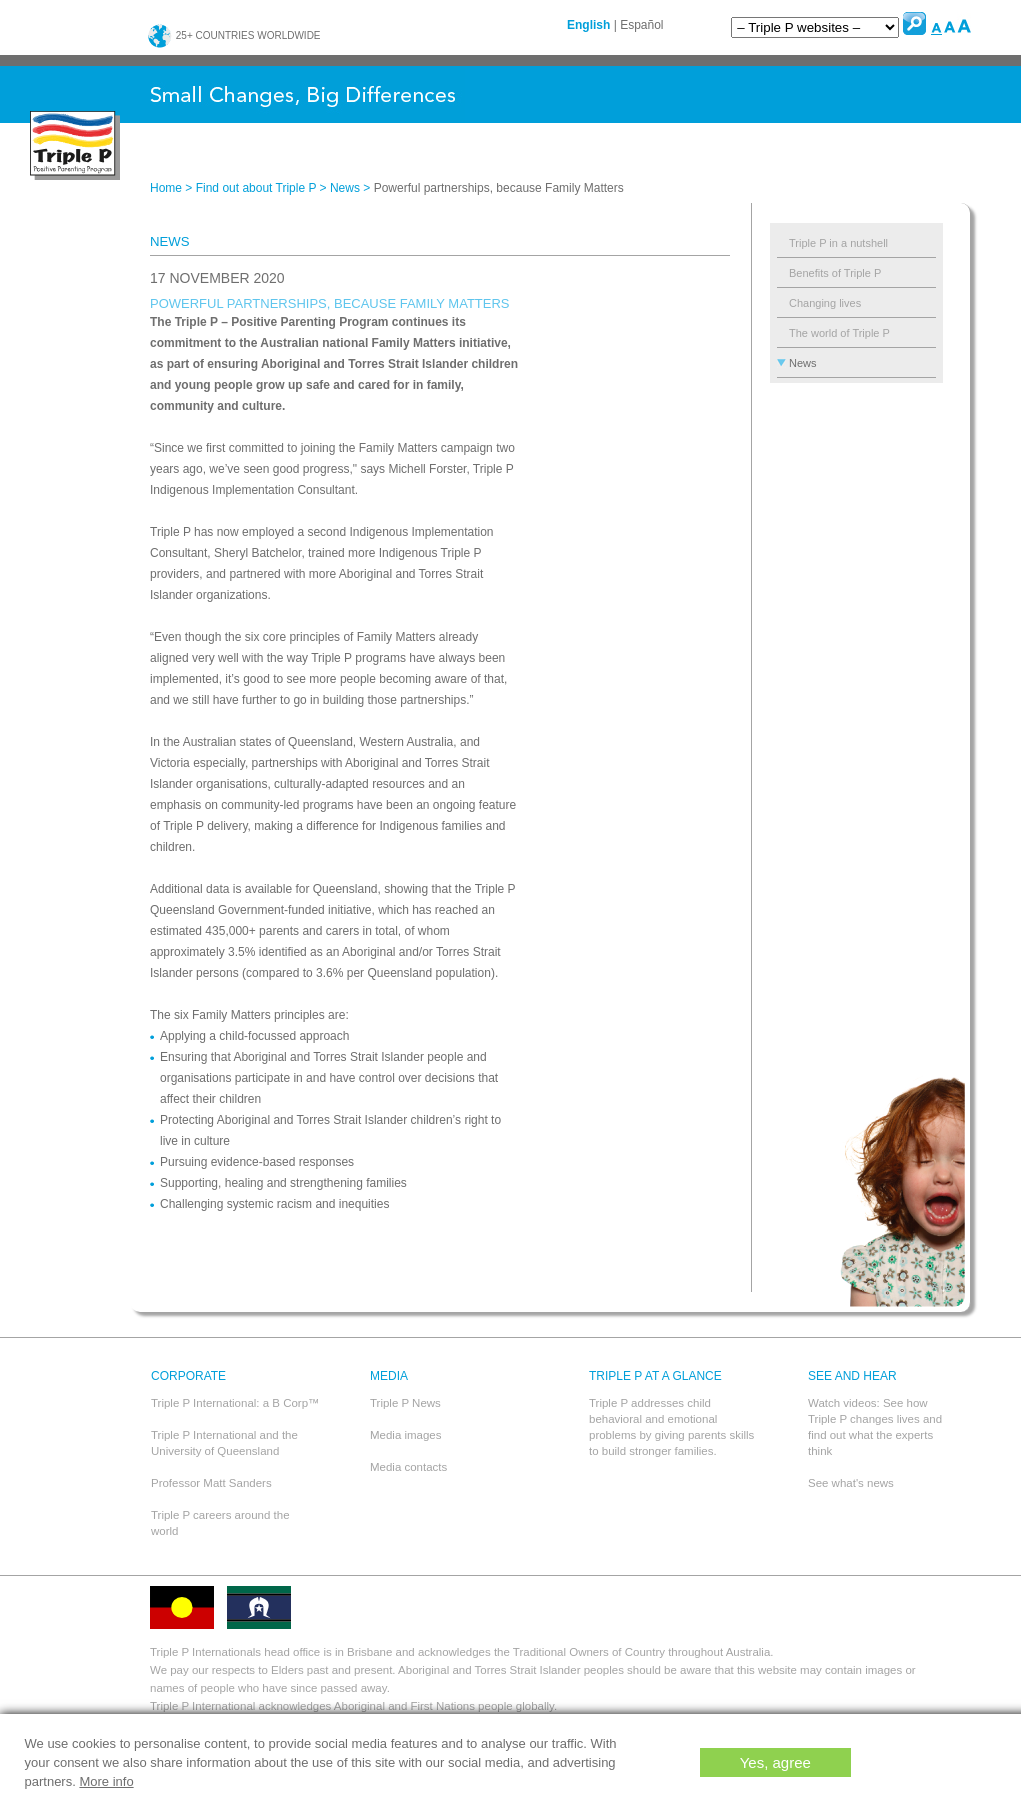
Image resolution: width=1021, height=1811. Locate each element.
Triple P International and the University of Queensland (224, 1443)
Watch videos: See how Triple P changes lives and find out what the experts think (875, 1427)
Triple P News (405, 1403)
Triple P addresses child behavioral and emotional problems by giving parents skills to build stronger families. (671, 1427)
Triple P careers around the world (220, 1523)
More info (106, 1781)
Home (166, 188)
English (588, 25)
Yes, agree (775, 1762)
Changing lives (825, 303)
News (345, 188)
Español (641, 25)
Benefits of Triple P (835, 273)
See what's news (851, 1483)
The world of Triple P (839, 333)
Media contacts (408, 1467)
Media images (406, 1435)
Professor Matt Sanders (211, 1483)
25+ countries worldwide (234, 35)
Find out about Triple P (256, 188)
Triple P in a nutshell (838, 243)
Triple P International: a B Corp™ (235, 1403)
